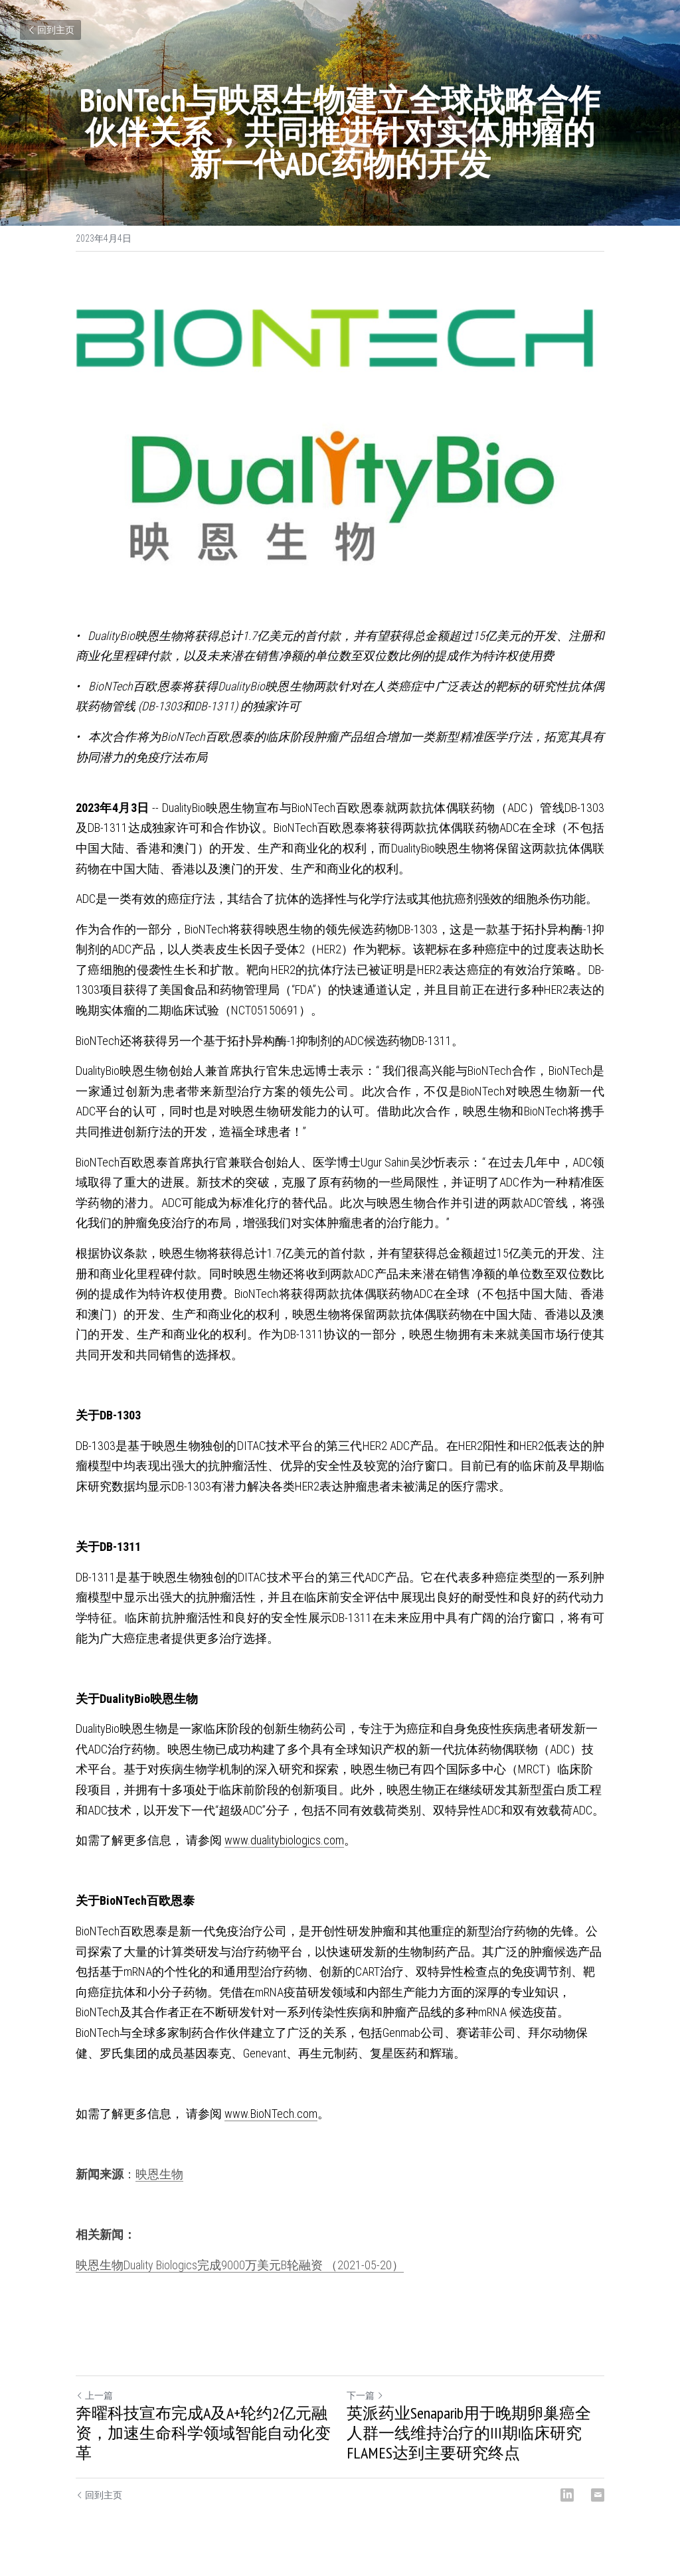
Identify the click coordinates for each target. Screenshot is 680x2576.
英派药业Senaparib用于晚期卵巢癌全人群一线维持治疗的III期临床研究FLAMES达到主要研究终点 (469, 2433)
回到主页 (50, 30)
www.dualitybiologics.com (284, 1840)
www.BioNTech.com (270, 2114)
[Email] (597, 2495)
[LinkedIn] (567, 2495)
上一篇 (94, 2395)
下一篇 (365, 2395)
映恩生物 (159, 2174)
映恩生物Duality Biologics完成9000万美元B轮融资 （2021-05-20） (240, 2265)
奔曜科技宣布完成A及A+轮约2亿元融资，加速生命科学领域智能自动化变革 (203, 2433)
